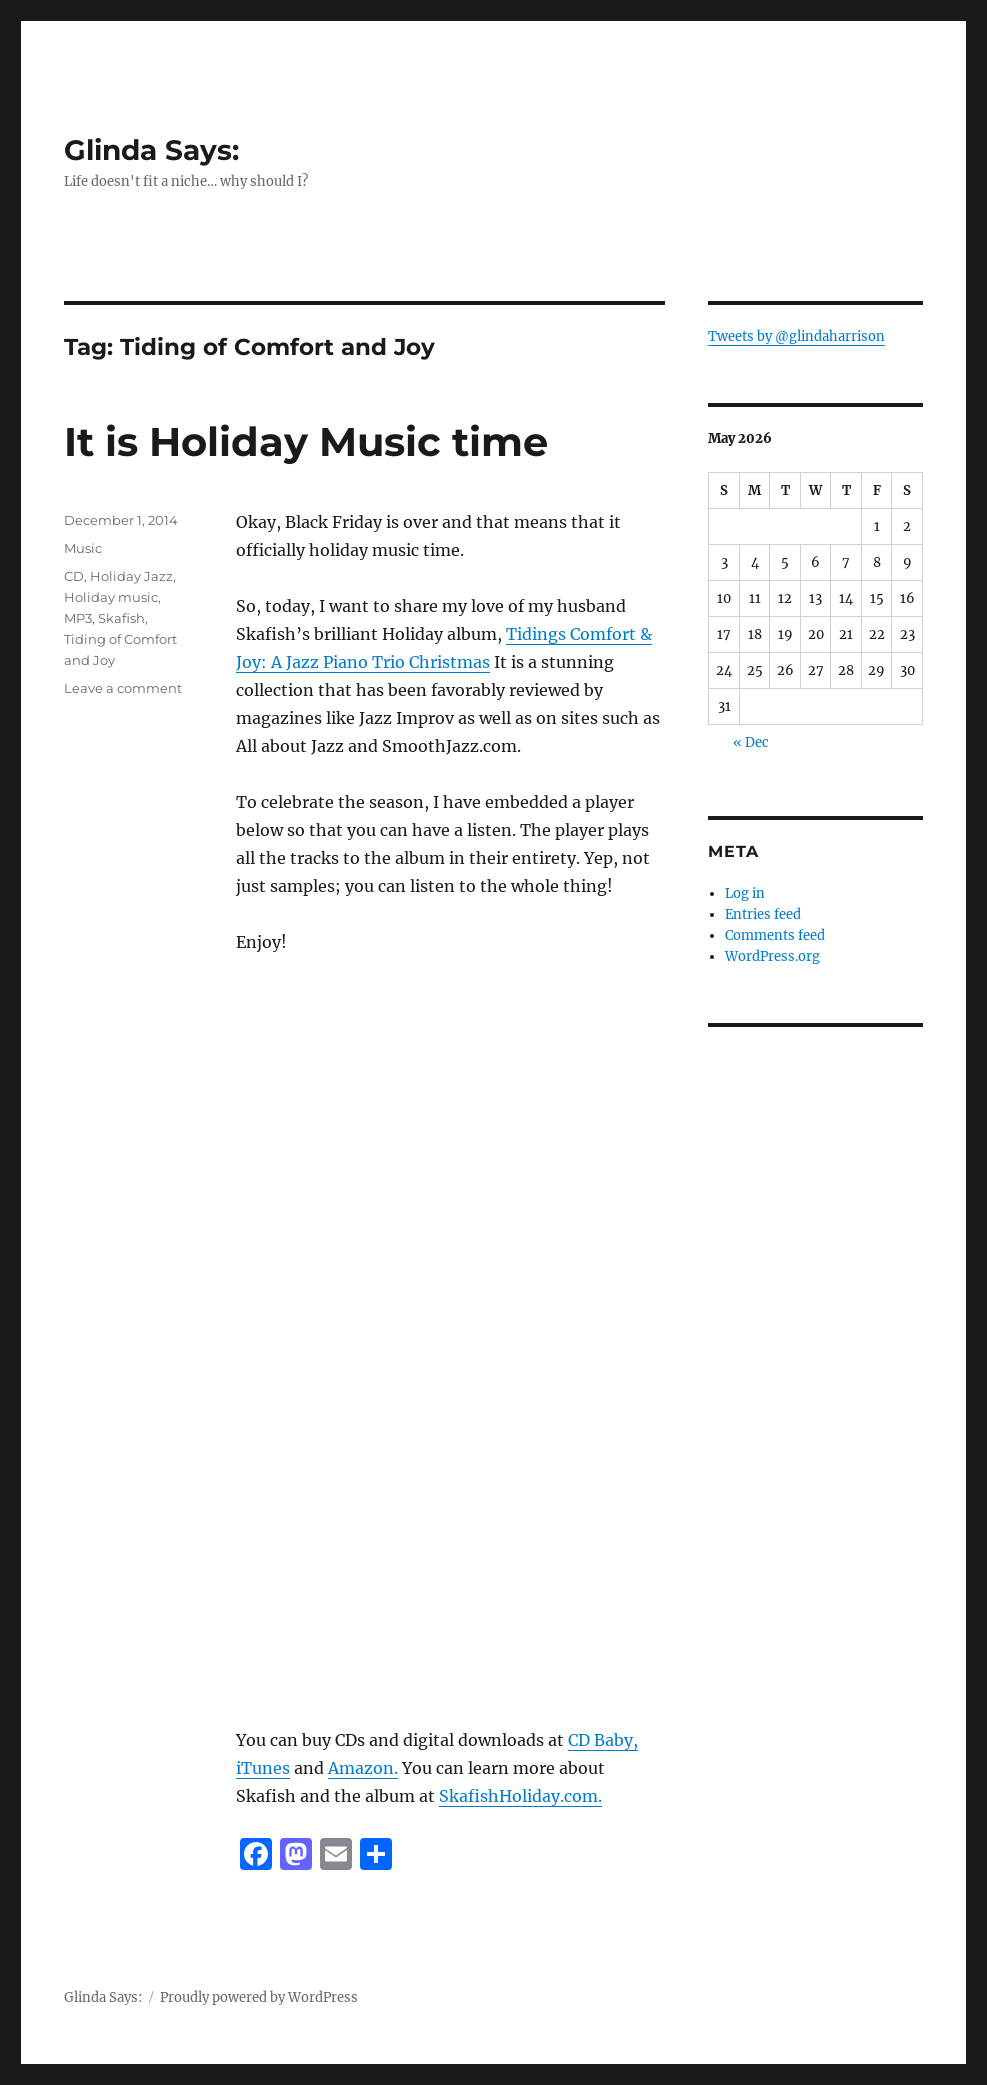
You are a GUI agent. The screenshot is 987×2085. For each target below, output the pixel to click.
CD (74, 576)
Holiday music (111, 597)
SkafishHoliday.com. (520, 1796)
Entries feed (763, 914)
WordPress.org (772, 956)
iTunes (263, 1768)
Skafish (121, 618)
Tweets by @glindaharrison (796, 336)
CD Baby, (603, 1740)
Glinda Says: (151, 150)
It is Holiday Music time (306, 441)
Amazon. (363, 1768)
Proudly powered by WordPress (259, 1997)
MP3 (78, 618)
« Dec (751, 742)
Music (83, 548)
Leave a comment (123, 688)
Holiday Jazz (131, 576)
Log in (745, 893)
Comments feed (775, 935)
